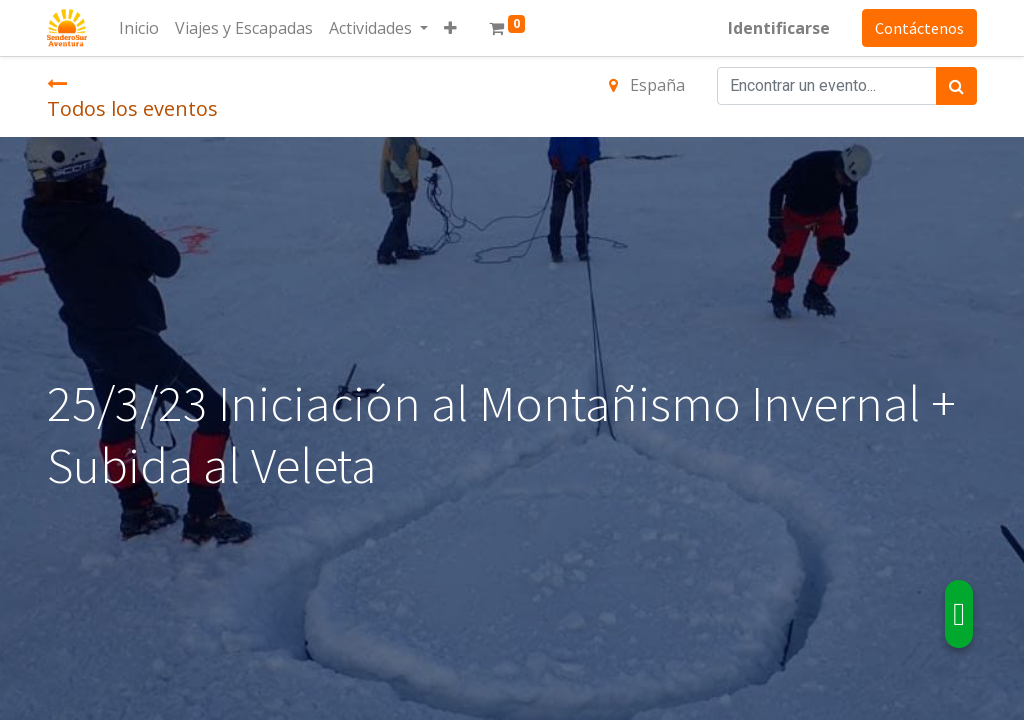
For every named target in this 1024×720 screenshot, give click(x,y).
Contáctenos (919, 28)
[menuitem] (139, 28)
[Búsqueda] (956, 86)
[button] (450, 28)
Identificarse (779, 28)
